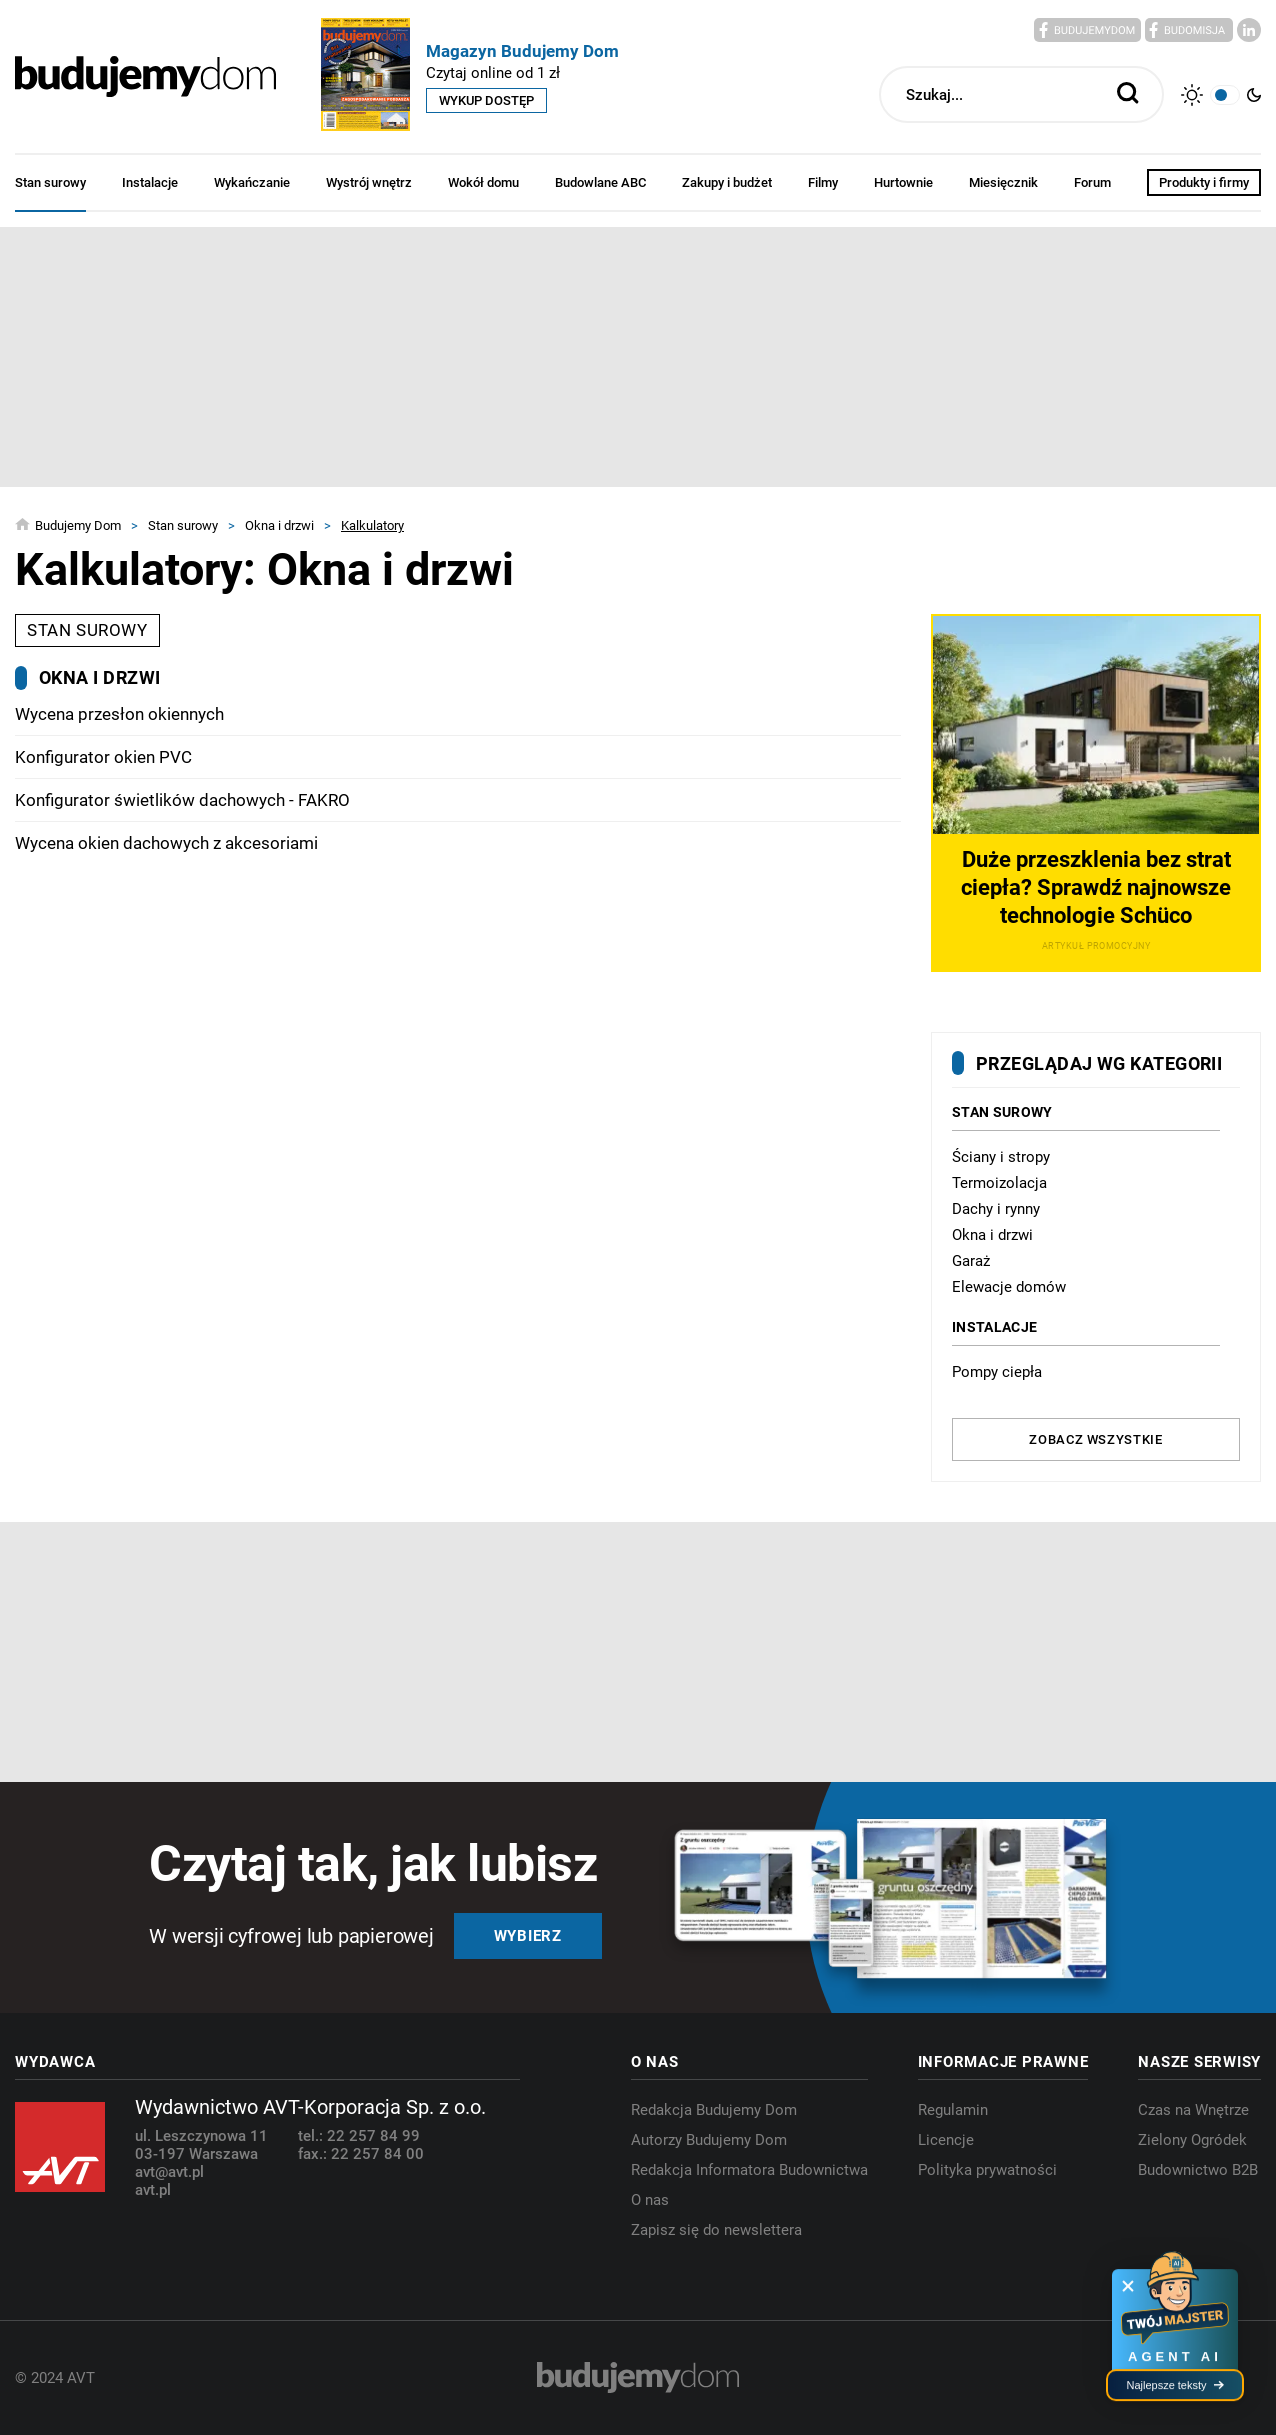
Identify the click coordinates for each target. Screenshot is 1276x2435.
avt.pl (153, 2190)
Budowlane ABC (600, 182)
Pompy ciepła (997, 1372)
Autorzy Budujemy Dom (709, 2140)
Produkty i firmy (1204, 182)
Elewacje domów (1009, 1287)
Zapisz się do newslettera (716, 2230)
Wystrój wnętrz (369, 182)
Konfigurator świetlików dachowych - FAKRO (182, 800)
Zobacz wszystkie (1095, 1439)
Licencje (946, 2140)
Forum (1092, 182)
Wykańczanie (252, 182)
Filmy (823, 182)
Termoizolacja (999, 1183)
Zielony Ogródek (1192, 2140)
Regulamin (953, 2110)
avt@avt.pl (169, 2172)
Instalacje (150, 182)
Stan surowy (50, 182)
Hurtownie (903, 182)
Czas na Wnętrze (1193, 2110)
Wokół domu (483, 182)
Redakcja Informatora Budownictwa (749, 2170)
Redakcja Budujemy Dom (714, 2110)
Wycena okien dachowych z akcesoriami (166, 843)
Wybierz (528, 1936)
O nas (650, 2200)
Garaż (971, 1261)
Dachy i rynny (996, 1209)
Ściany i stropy (1001, 1157)
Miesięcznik (1003, 182)
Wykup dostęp (486, 100)
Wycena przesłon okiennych (119, 714)
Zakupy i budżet (727, 182)
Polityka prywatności (987, 2170)
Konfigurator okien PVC (103, 757)
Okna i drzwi (992, 1235)
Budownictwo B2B (1198, 2170)
